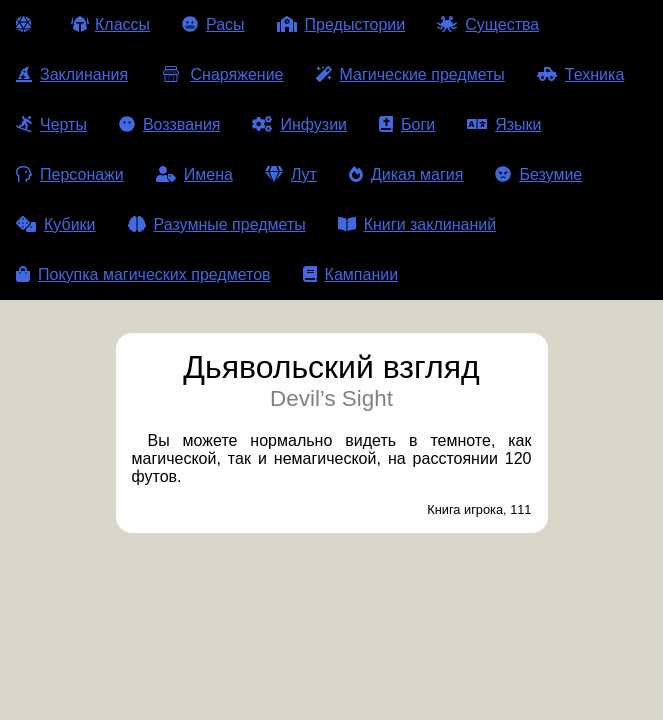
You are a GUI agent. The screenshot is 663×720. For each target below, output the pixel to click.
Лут (291, 174)
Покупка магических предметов (143, 274)
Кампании (351, 274)
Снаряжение (221, 74)
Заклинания (72, 74)
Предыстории (341, 24)
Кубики (56, 224)
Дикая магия (406, 174)
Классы (110, 24)
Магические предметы (410, 74)
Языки (504, 124)
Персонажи (70, 174)
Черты (51, 124)
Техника (580, 74)
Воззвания (170, 124)
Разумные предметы (217, 224)
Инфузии (299, 124)
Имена (194, 174)
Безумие (538, 174)
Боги (407, 124)
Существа (488, 24)
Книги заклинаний (417, 224)
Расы (213, 24)
